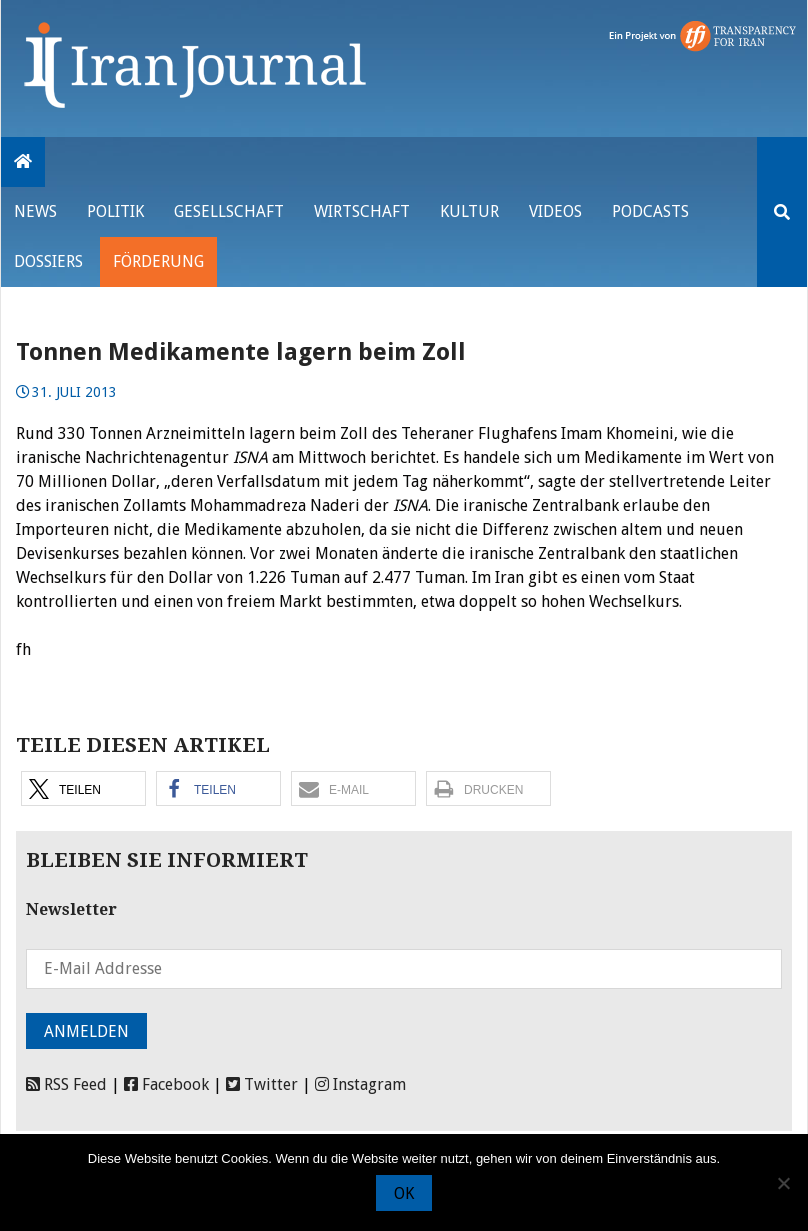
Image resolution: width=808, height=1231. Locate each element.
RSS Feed (66, 1084)
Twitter (262, 1084)
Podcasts (650, 211)
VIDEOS (555, 211)
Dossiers (48, 261)
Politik (115, 211)
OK (404, 1193)
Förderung (158, 261)
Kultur (469, 211)
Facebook (166, 1084)
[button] (83, 788)
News (35, 211)
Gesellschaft (229, 211)
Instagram (360, 1084)
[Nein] (783, 1183)
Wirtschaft (362, 211)
